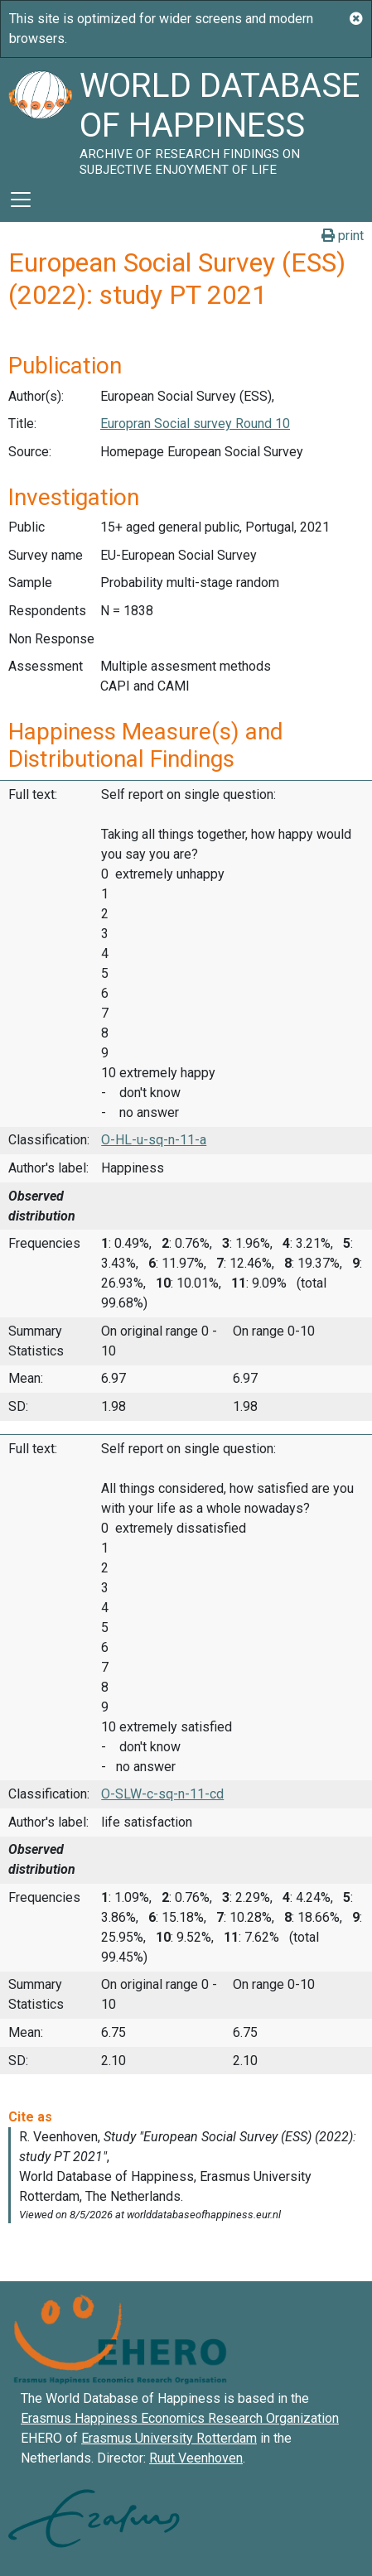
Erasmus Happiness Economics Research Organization (180, 2418)
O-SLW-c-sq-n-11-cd (162, 1794)
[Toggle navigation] (20, 199)
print (342, 235)
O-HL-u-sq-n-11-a (153, 1140)
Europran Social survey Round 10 (195, 423)
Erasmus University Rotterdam (169, 2438)
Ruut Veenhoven (196, 2458)
